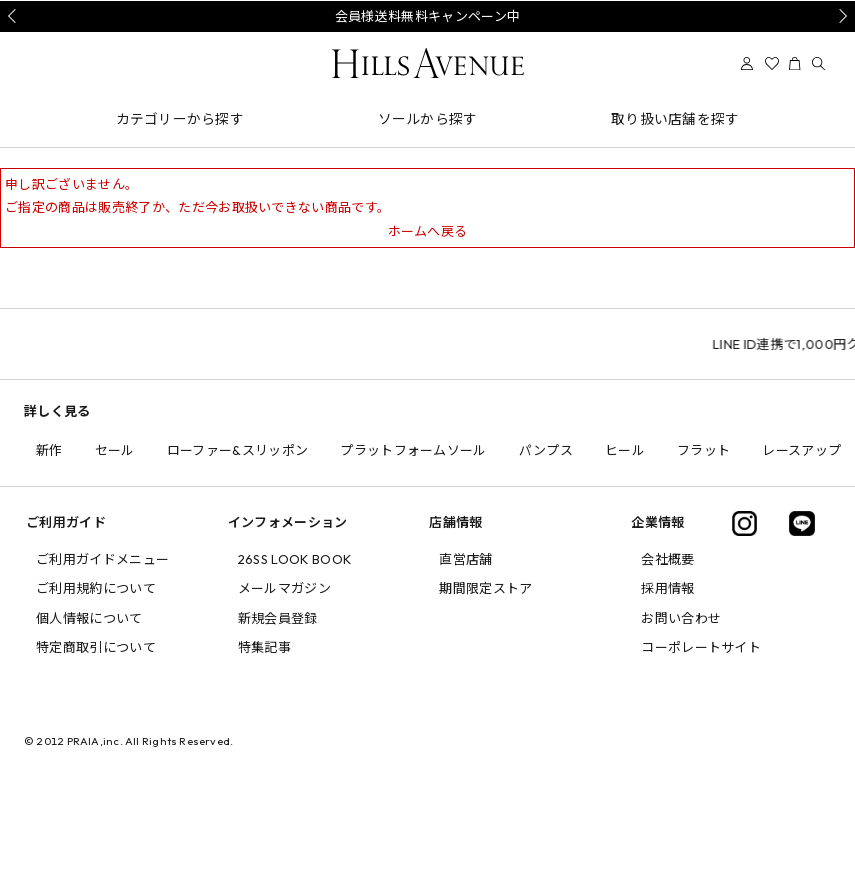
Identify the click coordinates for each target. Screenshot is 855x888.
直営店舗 (465, 559)
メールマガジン (284, 588)
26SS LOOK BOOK (295, 559)
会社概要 (667, 559)
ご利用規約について (96, 588)
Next (840, 16)
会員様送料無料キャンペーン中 (428, 16)
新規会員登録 (278, 618)
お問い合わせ (681, 618)
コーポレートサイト (701, 647)
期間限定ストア (485, 588)
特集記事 (264, 647)
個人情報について (89, 618)
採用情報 (667, 588)
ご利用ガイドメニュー (102, 559)
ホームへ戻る (428, 231)
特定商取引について (96, 647)
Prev (15, 16)
